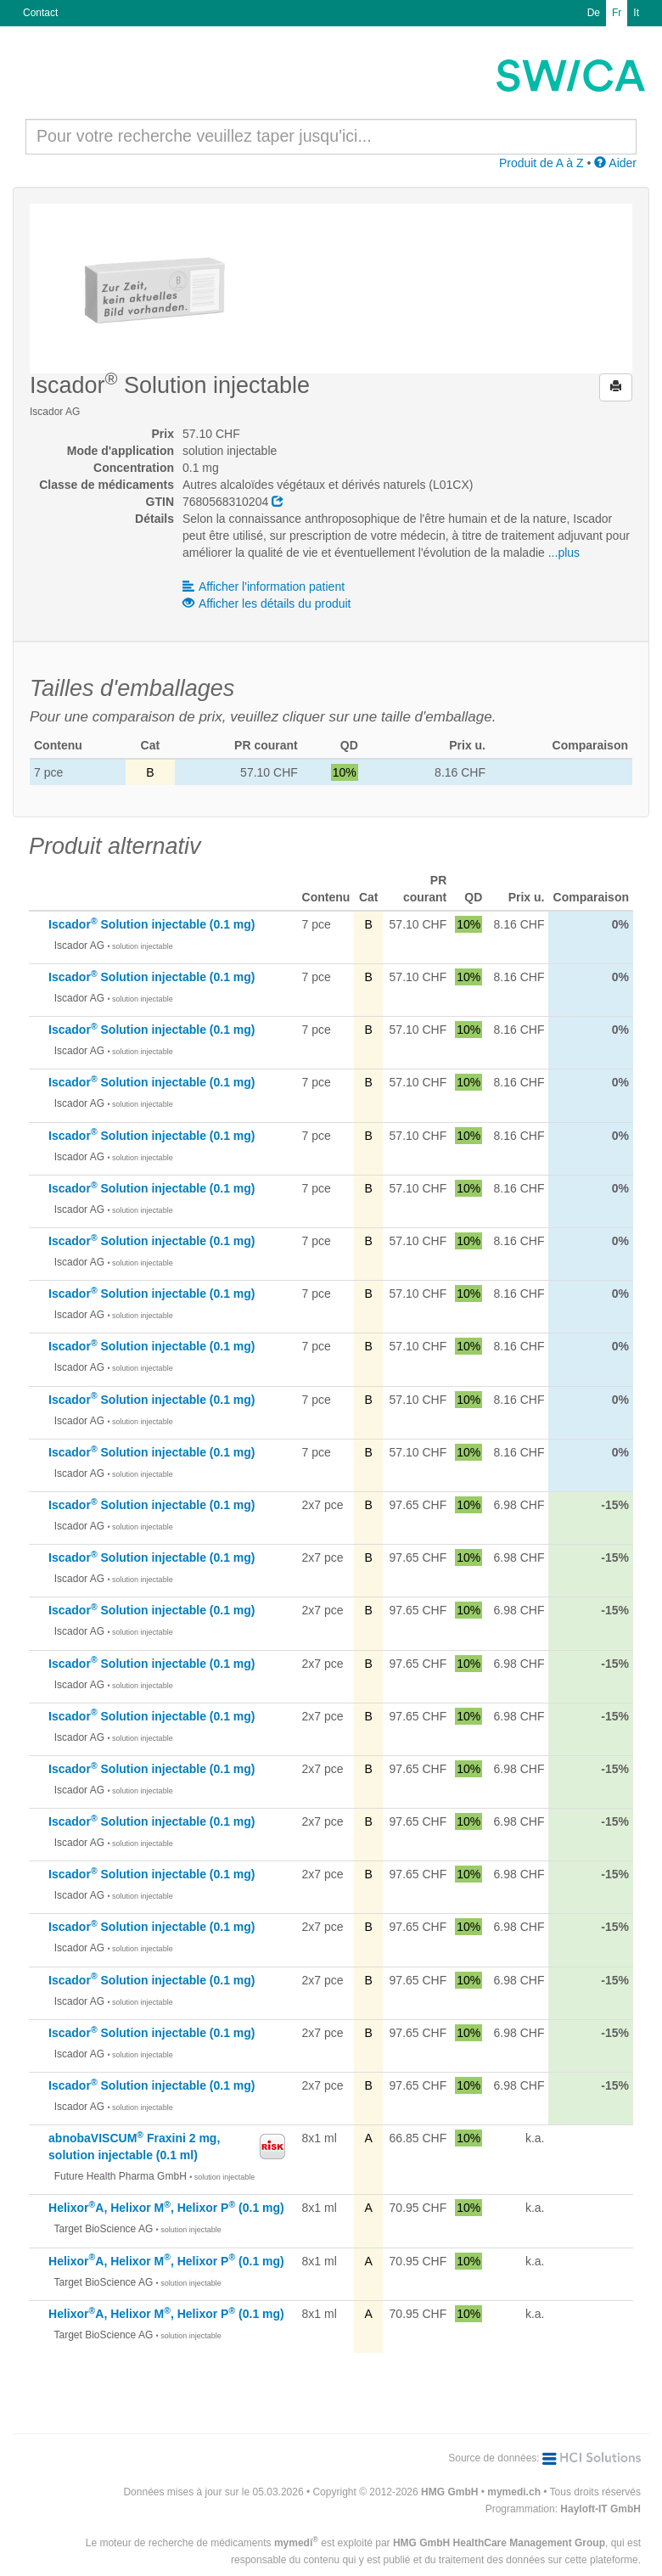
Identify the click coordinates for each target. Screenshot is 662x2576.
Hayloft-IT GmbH (600, 2509)
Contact (40, 13)
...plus (564, 552)
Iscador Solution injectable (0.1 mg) (151, 924)
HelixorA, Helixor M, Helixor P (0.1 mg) (166, 2207)
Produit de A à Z (541, 163)
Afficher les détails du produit (266, 603)
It (636, 13)
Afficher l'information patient (263, 586)
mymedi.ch (514, 2492)
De (593, 13)
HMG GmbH (449, 2492)
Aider (615, 163)
